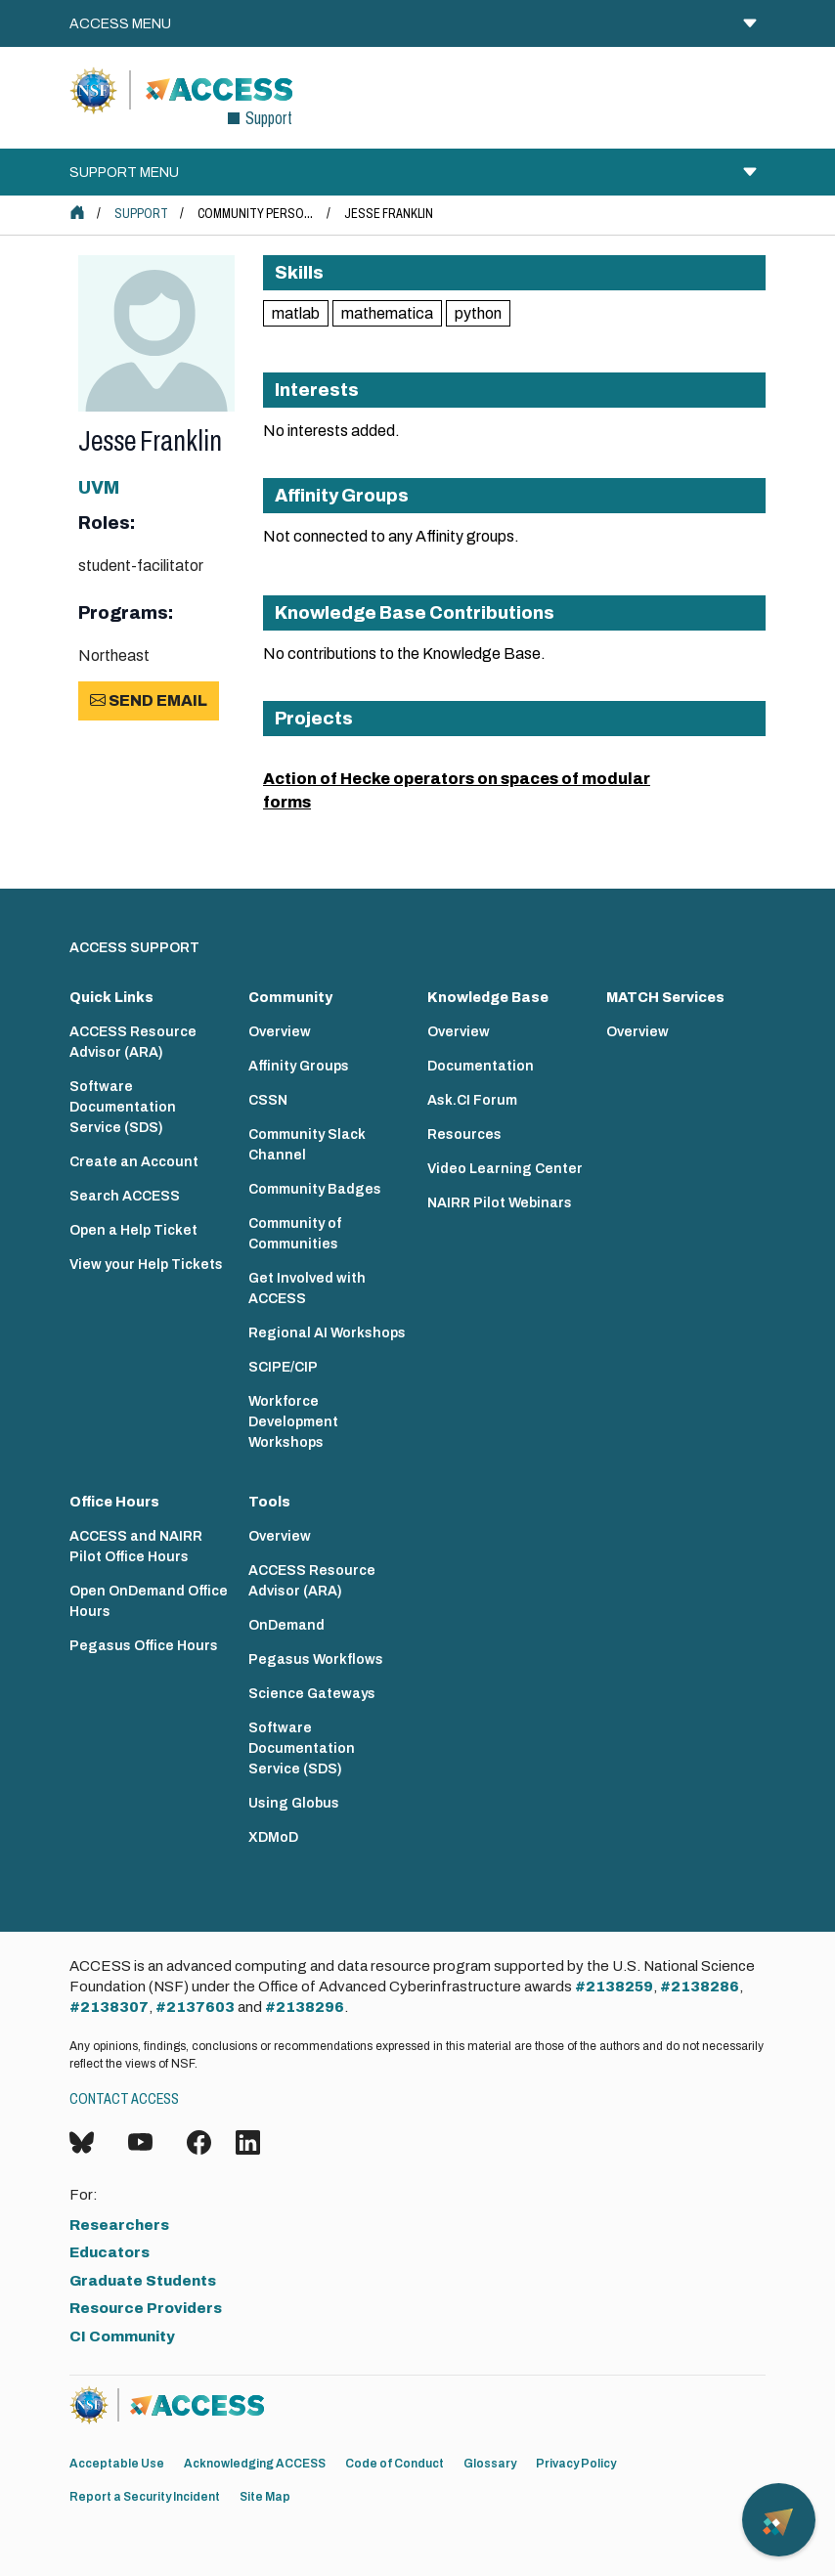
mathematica (387, 313)
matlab (296, 313)
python (478, 313)
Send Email (148, 700)
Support (141, 213)
